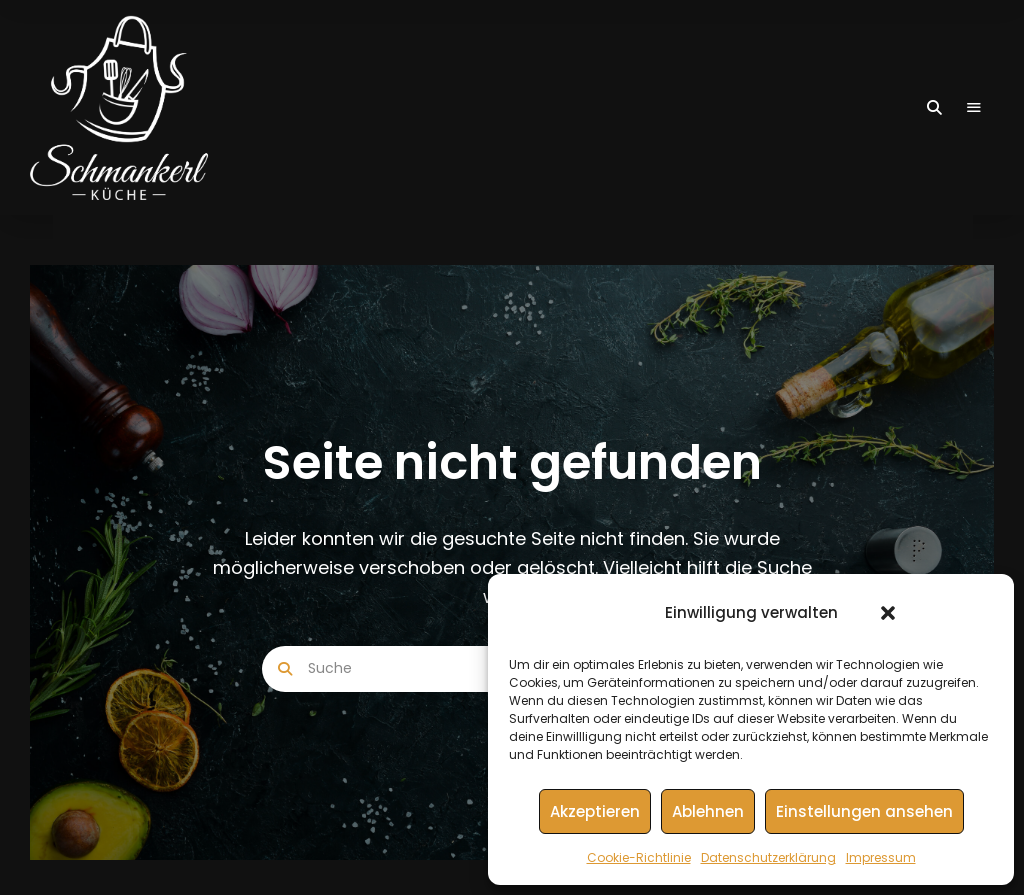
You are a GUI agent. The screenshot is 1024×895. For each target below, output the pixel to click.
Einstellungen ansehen (864, 811)
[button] (888, 613)
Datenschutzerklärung (768, 857)
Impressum (881, 857)
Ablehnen (708, 811)
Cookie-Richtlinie (639, 857)
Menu (974, 108)
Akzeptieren (595, 811)
